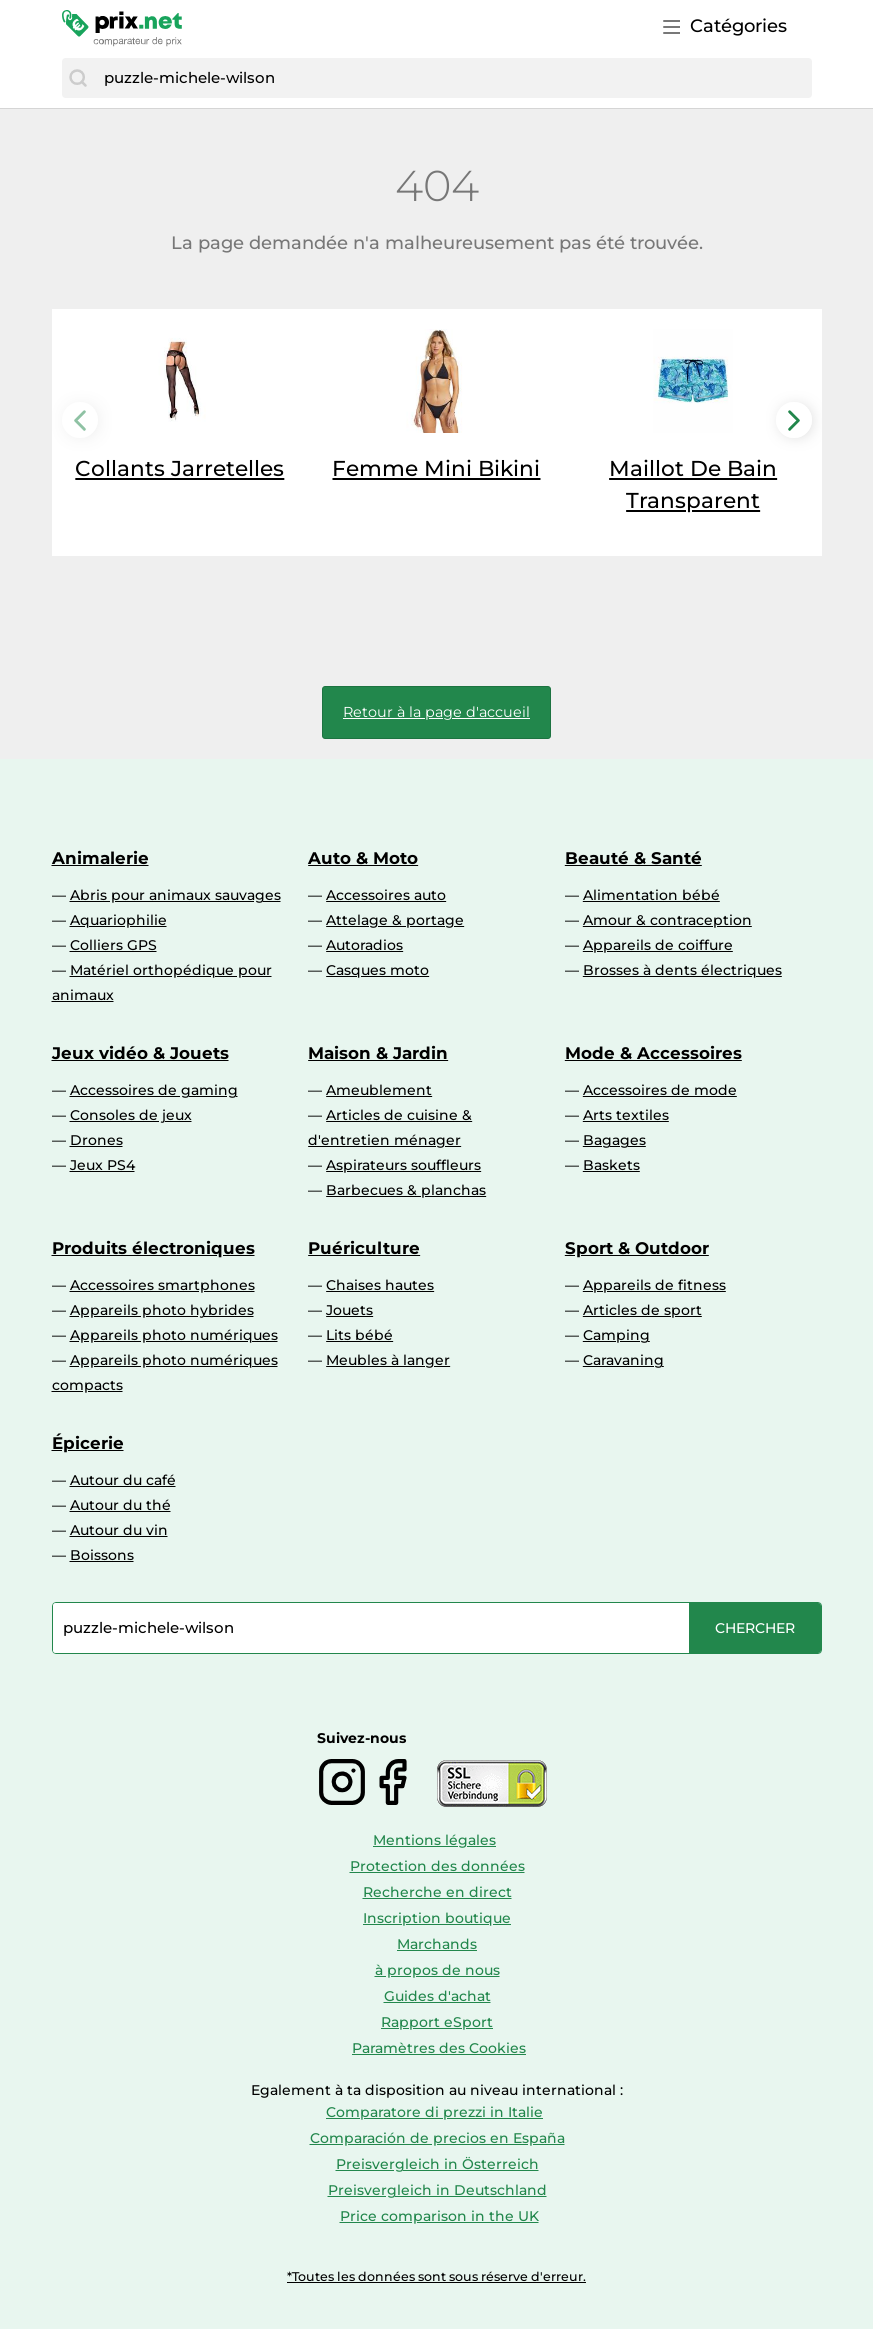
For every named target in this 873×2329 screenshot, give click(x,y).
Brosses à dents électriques (682, 970)
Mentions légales (434, 1840)
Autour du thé (120, 1505)
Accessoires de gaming (154, 1090)
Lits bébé (359, 1335)
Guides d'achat (437, 1996)
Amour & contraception (667, 920)
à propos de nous (437, 1970)
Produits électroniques (153, 1248)
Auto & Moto (363, 858)
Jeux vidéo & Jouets (140, 1053)
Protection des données (437, 1866)
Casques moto (377, 970)
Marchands (437, 1944)
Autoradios (364, 945)
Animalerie (100, 858)
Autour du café (123, 1480)
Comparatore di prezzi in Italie (434, 2112)
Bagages (614, 1140)
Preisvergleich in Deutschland (437, 2190)
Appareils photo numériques (174, 1335)
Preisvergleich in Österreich (437, 2164)
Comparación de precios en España (437, 2138)
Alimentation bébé (651, 895)
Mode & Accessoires (653, 1053)
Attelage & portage (395, 920)
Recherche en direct (437, 1892)
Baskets (611, 1165)
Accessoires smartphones (162, 1285)
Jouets (349, 1310)
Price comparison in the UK (439, 2216)
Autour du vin (119, 1530)
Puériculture (364, 1248)
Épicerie (88, 1443)
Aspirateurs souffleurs (403, 1165)
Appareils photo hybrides (162, 1310)
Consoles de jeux (131, 1115)
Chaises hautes (380, 1285)
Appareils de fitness (654, 1285)
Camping (616, 1335)
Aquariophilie (118, 920)
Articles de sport (642, 1310)
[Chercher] (78, 78)
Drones (96, 1140)
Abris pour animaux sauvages (175, 895)
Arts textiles (626, 1115)
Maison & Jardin (378, 1053)
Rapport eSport (437, 2022)
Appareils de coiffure (658, 945)
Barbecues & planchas (406, 1190)
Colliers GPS (113, 945)
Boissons (102, 1555)
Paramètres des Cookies (439, 2048)
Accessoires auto (386, 895)
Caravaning (623, 1360)
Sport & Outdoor (637, 1248)
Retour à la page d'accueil (436, 712)
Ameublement (379, 1090)
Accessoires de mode (660, 1090)
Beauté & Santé (633, 858)
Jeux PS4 (102, 1165)
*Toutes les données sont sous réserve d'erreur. (436, 2276)
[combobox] (453, 78)
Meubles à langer (388, 1360)
